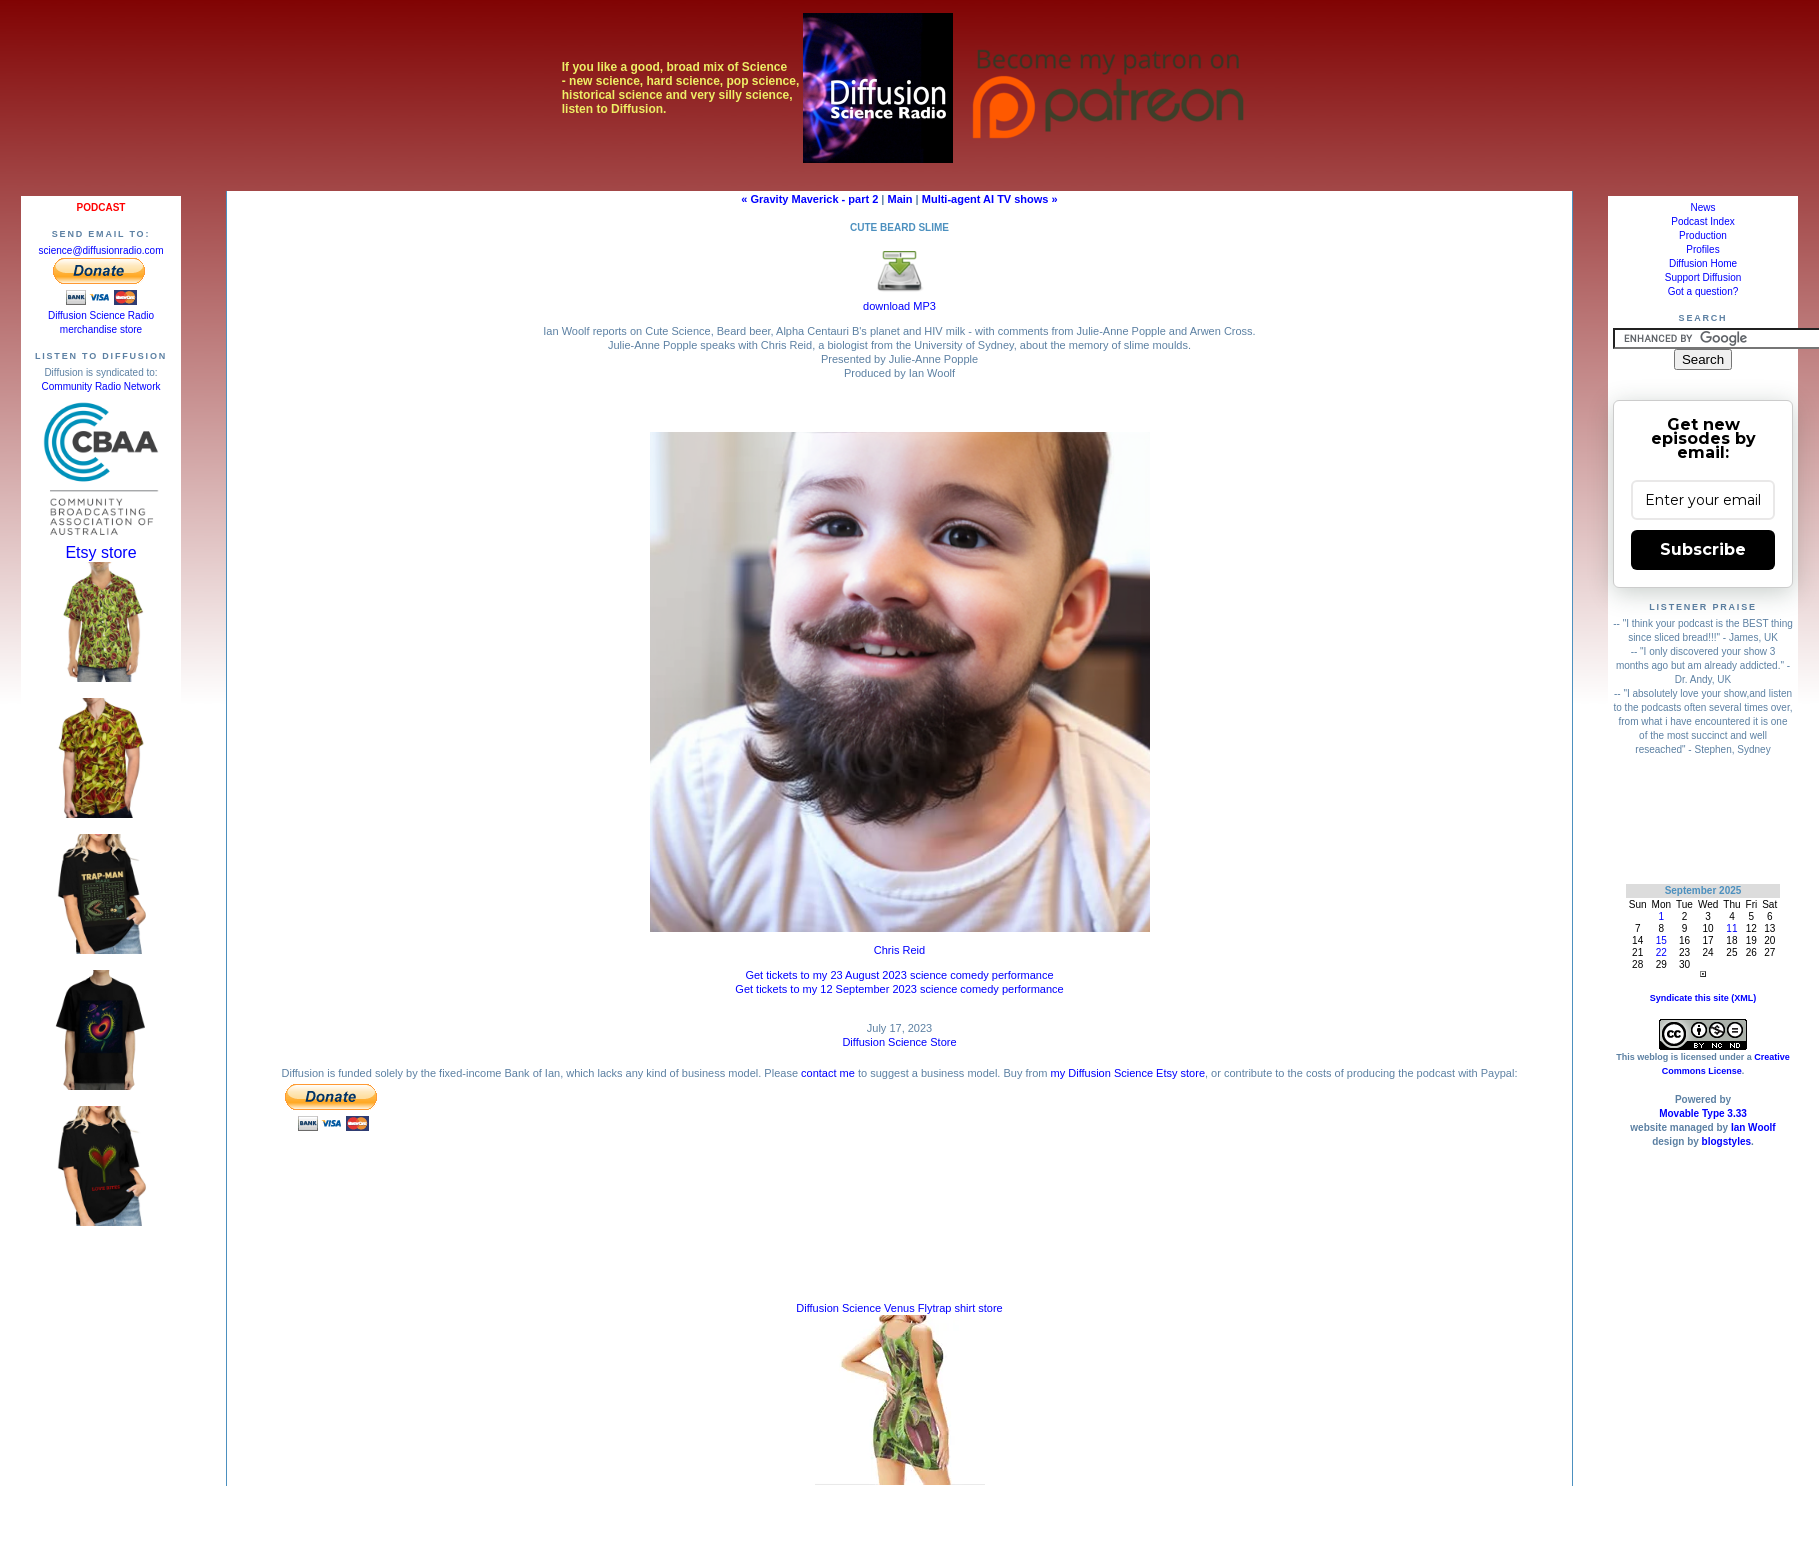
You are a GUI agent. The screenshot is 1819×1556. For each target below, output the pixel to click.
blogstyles (1726, 1141)
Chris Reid (899, 950)
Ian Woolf (1753, 1127)
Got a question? (1703, 291)
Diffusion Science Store (899, 1042)
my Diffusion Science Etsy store (1128, 1073)
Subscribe (1703, 549)
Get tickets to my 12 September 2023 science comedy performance (899, 989)
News (1702, 207)
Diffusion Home (1703, 263)
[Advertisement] (1703, 819)
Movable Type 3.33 (1703, 1113)
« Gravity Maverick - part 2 (809, 199)
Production (1703, 235)
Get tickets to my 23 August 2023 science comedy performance (899, 975)
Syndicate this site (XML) (1703, 998)
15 (1661, 940)
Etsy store (100, 552)
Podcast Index (1702, 221)
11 (1731, 928)
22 (1661, 952)
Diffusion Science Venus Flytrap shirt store (899, 1308)
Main (900, 199)
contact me (828, 1073)
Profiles (1702, 249)
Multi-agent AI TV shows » (990, 199)
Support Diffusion (1703, 277)
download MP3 (899, 300)
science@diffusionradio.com (100, 250)
